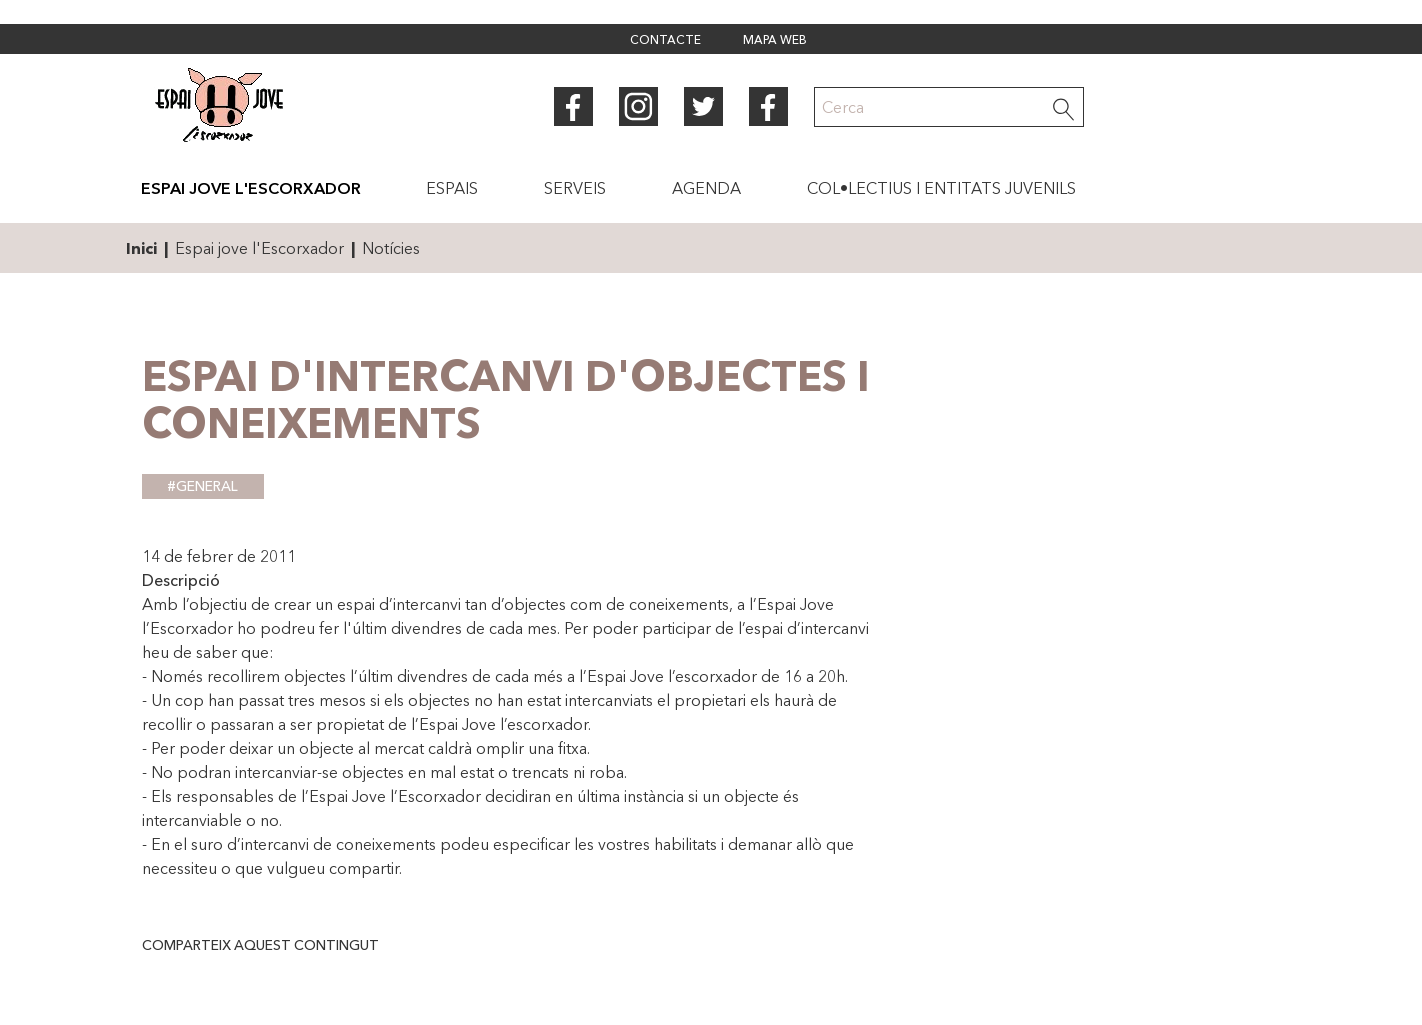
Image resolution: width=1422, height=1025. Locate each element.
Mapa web (775, 40)
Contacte (665, 40)
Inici (141, 248)
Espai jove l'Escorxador (259, 248)
